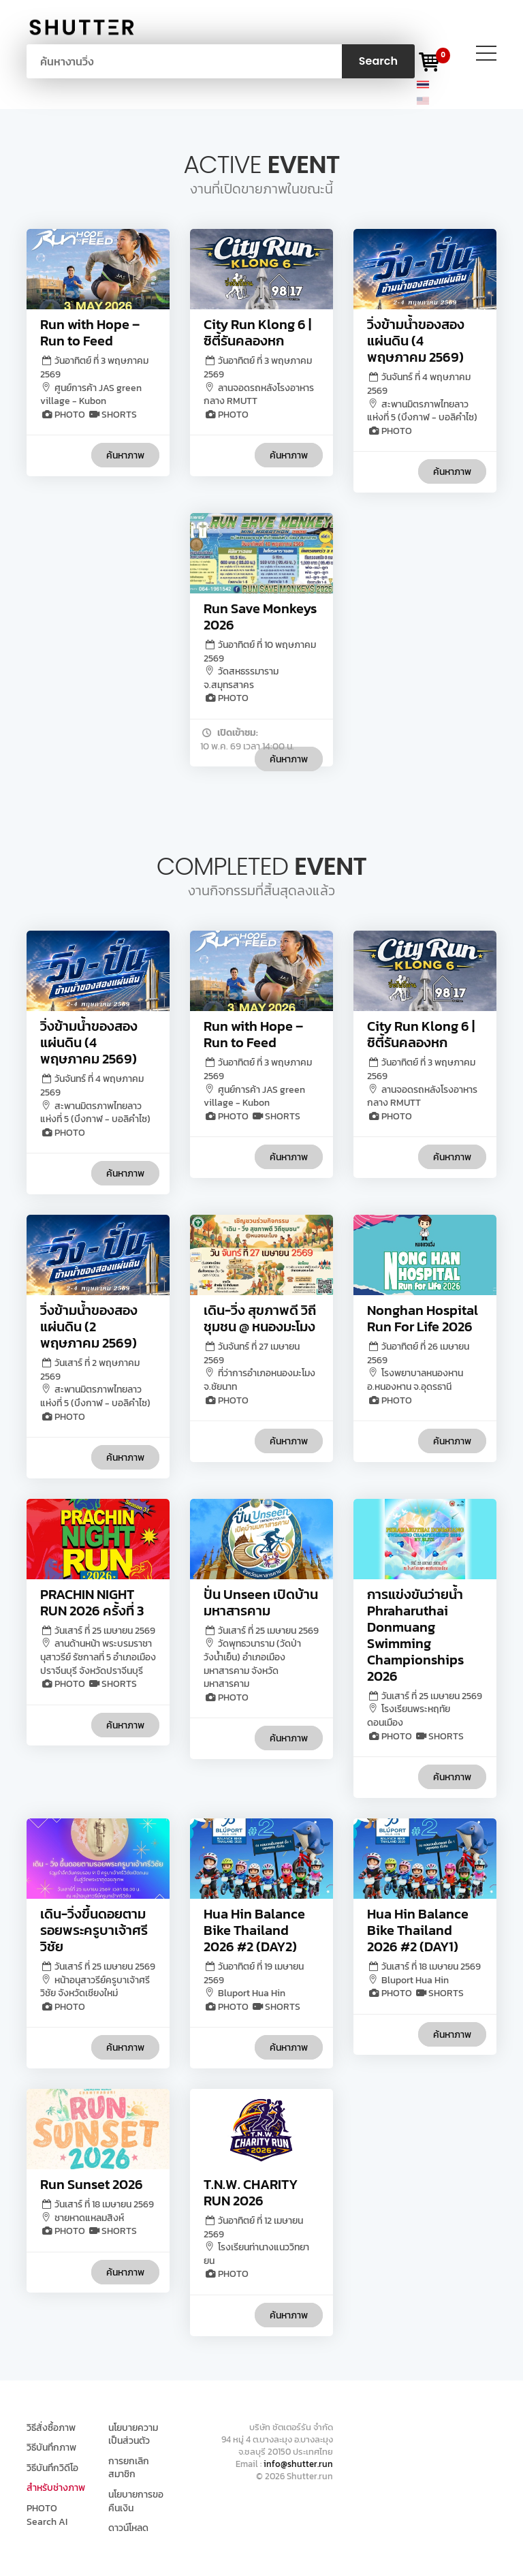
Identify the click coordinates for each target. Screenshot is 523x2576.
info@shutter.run (298, 2463)
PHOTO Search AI (47, 2515)
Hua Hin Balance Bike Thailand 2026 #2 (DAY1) (418, 1930)
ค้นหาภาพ (125, 455)
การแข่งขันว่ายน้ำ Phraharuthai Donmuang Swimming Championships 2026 (415, 1635)
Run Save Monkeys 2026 (260, 616)
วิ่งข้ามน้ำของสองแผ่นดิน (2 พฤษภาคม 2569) (89, 1326)
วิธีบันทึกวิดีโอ (52, 2468)
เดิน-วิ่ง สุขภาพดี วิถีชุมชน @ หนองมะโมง (260, 1318)
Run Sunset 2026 (91, 2184)
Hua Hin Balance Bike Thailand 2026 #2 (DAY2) (254, 1930)
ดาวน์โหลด (128, 2528)
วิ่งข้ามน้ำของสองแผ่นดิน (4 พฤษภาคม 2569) (415, 340)
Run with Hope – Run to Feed (90, 332)
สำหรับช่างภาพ (56, 2488)
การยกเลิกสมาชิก (128, 2468)
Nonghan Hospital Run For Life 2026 (422, 1318)
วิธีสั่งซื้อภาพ (51, 2428)
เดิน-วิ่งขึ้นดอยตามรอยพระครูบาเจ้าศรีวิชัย (94, 1930)
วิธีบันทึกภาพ (51, 2448)
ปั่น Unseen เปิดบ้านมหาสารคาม (261, 1602)
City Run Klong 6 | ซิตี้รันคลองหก (257, 332)
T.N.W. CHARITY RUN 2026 (251, 2192)
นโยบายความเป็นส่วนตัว (133, 2434)
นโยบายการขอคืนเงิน (135, 2501)
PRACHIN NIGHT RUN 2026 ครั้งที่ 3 (92, 1602)
